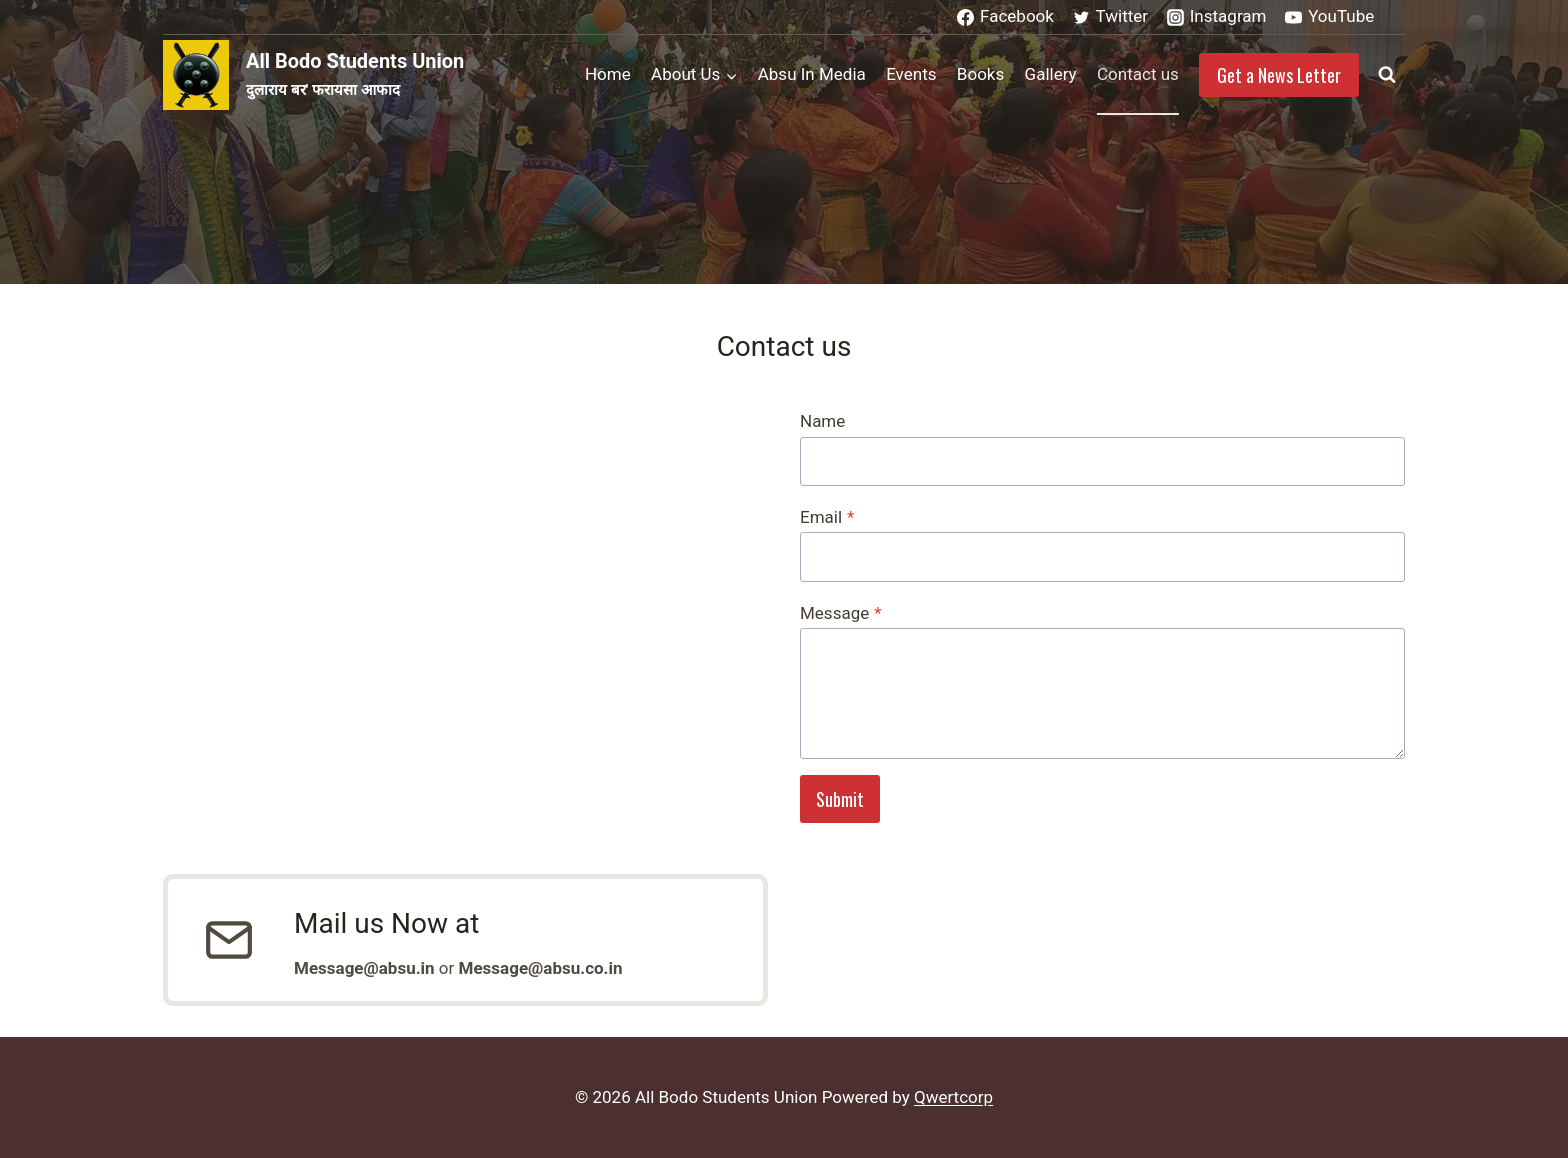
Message (841, 613)
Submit (840, 799)
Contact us (1138, 74)
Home (608, 74)
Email (827, 517)
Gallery (1051, 74)
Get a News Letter (1279, 75)
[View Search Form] (1387, 75)
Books (980, 74)
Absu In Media (812, 74)
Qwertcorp (953, 1097)
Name (822, 421)
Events (911, 74)
